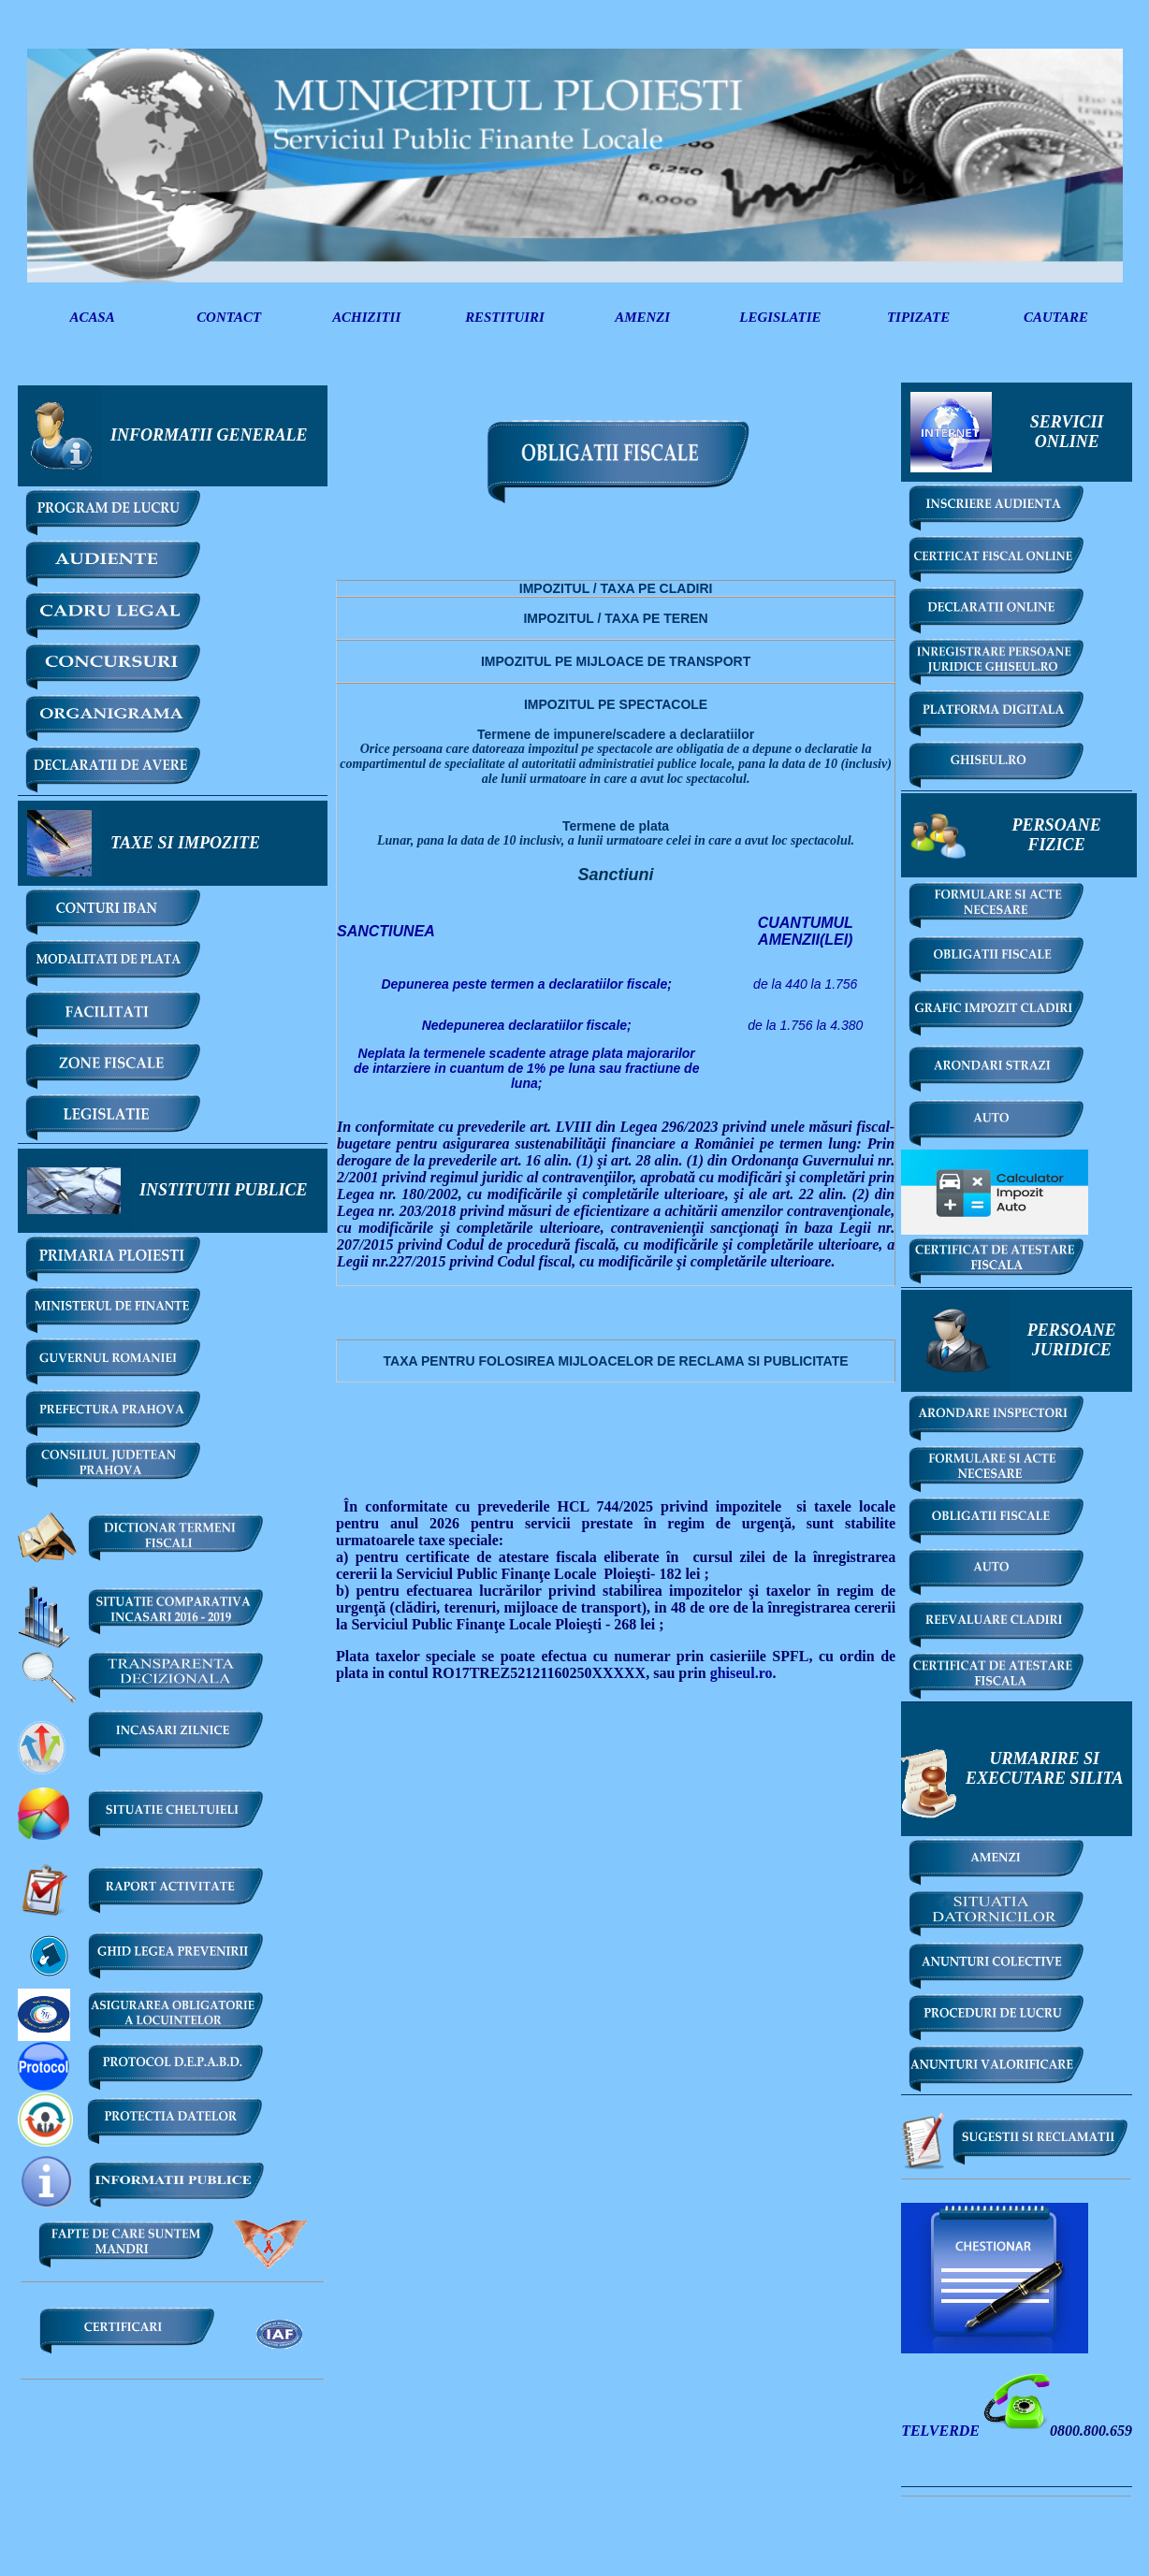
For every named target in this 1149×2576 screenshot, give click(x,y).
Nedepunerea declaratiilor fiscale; (527, 1025)
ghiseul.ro (741, 1673)
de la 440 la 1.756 (805, 984)
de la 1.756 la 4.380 (805, 1025)
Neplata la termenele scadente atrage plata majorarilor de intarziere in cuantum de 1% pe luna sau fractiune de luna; (527, 1068)
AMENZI (642, 317)
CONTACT (228, 317)
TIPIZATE (918, 317)
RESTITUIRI (505, 317)
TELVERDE (942, 2431)
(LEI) (805, 931)
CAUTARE (1056, 317)
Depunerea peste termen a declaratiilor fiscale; (526, 984)
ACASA (91, 317)
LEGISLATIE (780, 317)
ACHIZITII (366, 317)
